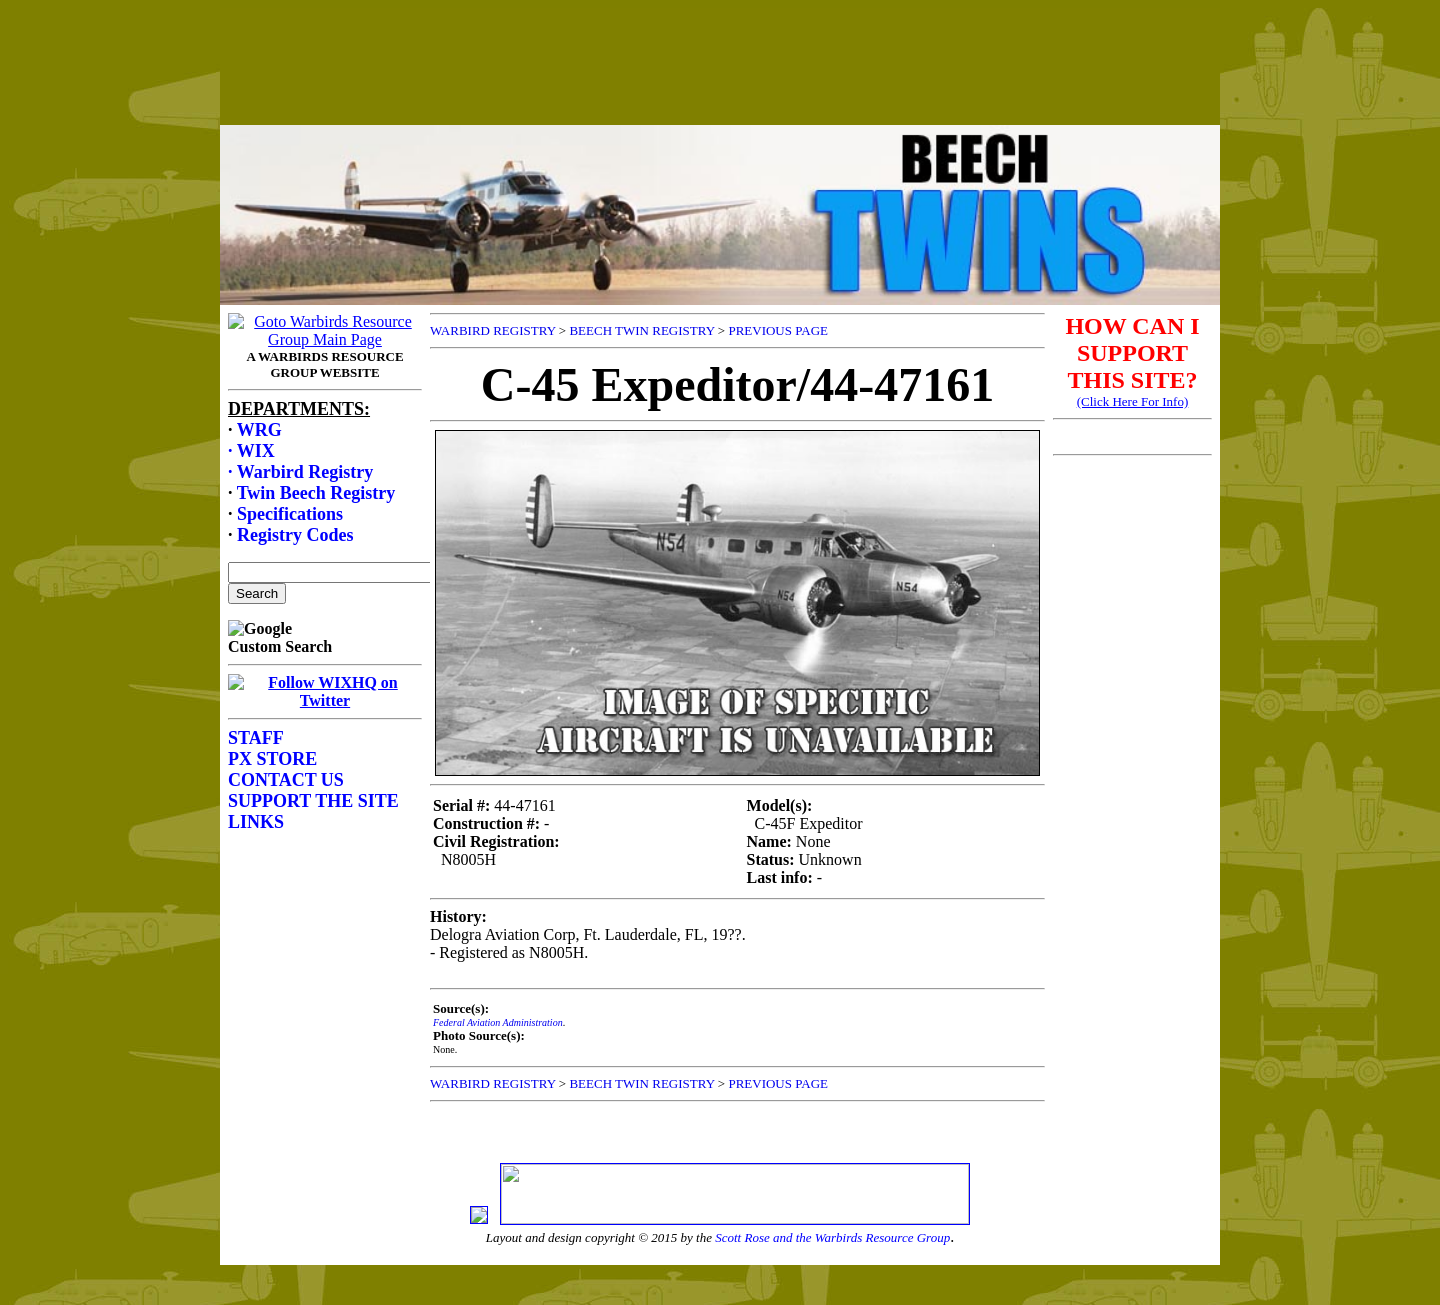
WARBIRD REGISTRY (493, 330)
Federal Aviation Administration (498, 1022)
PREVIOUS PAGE (778, 330)
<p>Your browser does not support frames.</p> (720, 83)
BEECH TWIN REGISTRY (641, 330)
